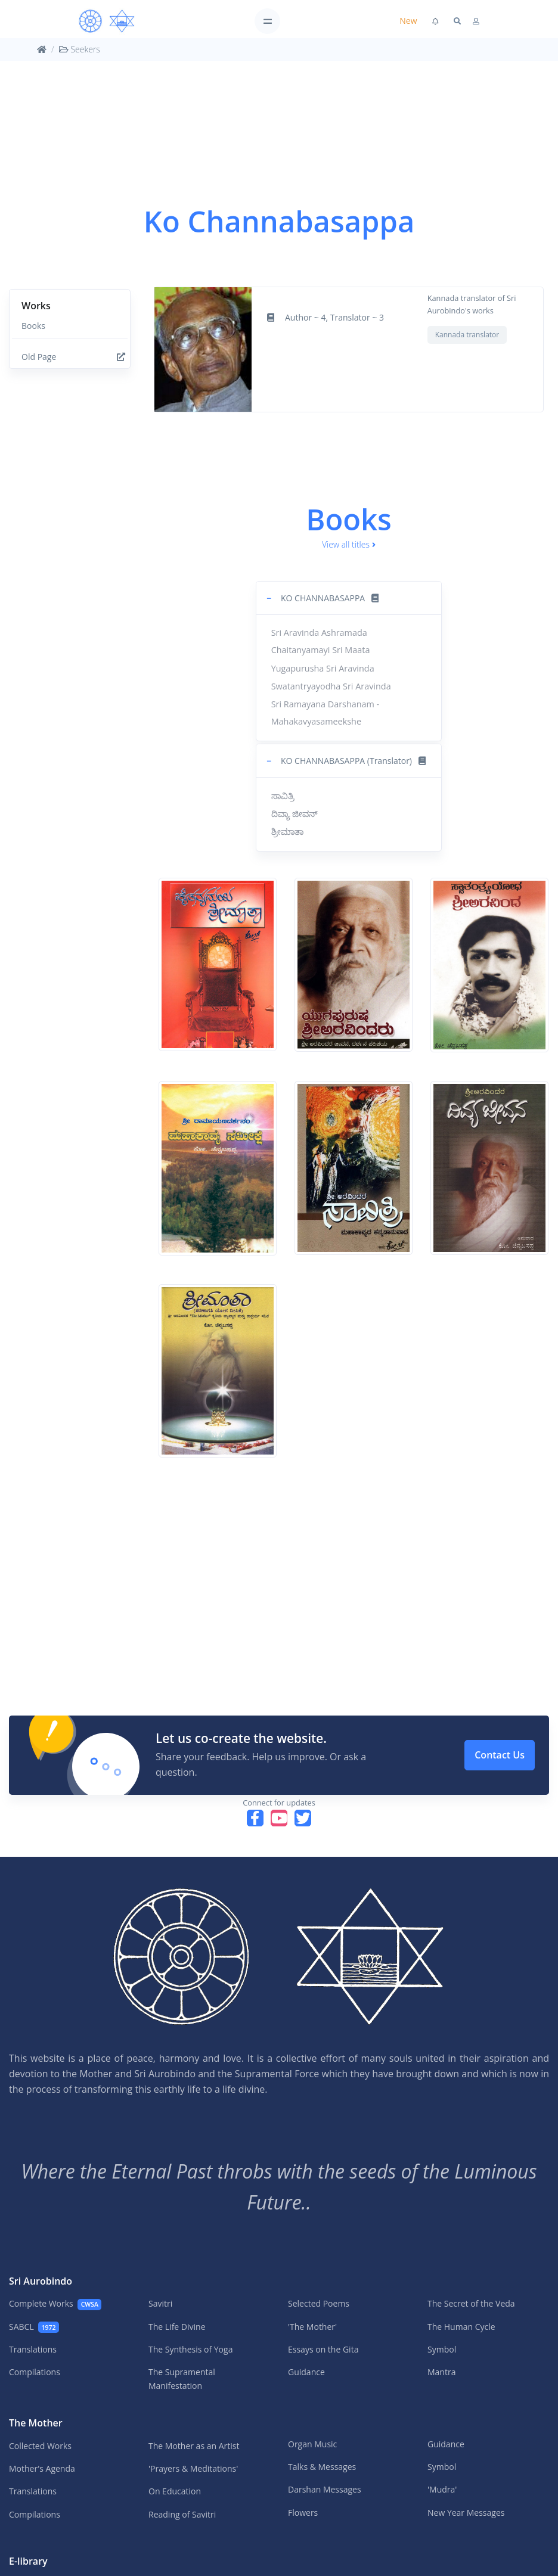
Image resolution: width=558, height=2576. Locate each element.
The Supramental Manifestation (181, 2378)
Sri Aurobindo (40, 2281)
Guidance (306, 2372)
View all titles (349, 544)
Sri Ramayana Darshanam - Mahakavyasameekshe (325, 712)
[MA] (106, 21)
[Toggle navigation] (267, 21)
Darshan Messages (324, 2489)
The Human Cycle (461, 2326)
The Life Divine (177, 2326)
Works (36, 305)
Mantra (441, 2372)
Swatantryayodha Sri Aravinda (331, 686)
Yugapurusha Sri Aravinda (322, 668)
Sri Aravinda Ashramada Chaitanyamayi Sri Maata (320, 641)
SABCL (34, 2327)
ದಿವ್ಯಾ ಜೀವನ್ (294, 813)
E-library (28, 2561)
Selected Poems (318, 2303)
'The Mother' (312, 2326)
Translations (33, 2349)
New (408, 20)
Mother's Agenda (42, 2468)
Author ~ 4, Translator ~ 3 (334, 317)
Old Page (73, 356)
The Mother (36, 2422)
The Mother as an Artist (193, 2445)
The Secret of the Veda (471, 2303)
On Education (174, 2491)
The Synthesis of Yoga (190, 2349)
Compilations (34, 2372)
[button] (348, 598)
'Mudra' (442, 2489)
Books (33, 325)
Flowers (303, 2512)
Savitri (160, 2303)
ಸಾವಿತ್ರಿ (282, 795)
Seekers (79, 49)
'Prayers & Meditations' (193, 2468)
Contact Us (500, 1754)
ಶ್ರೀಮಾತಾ (287, 831)
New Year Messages (465, 2512)
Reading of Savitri (182, 2514)
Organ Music (312, 2444)
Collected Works (40, 2445)
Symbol (441, 2349)
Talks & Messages (322, 2466)
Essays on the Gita (323, 2349)
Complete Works (55, 2304)
